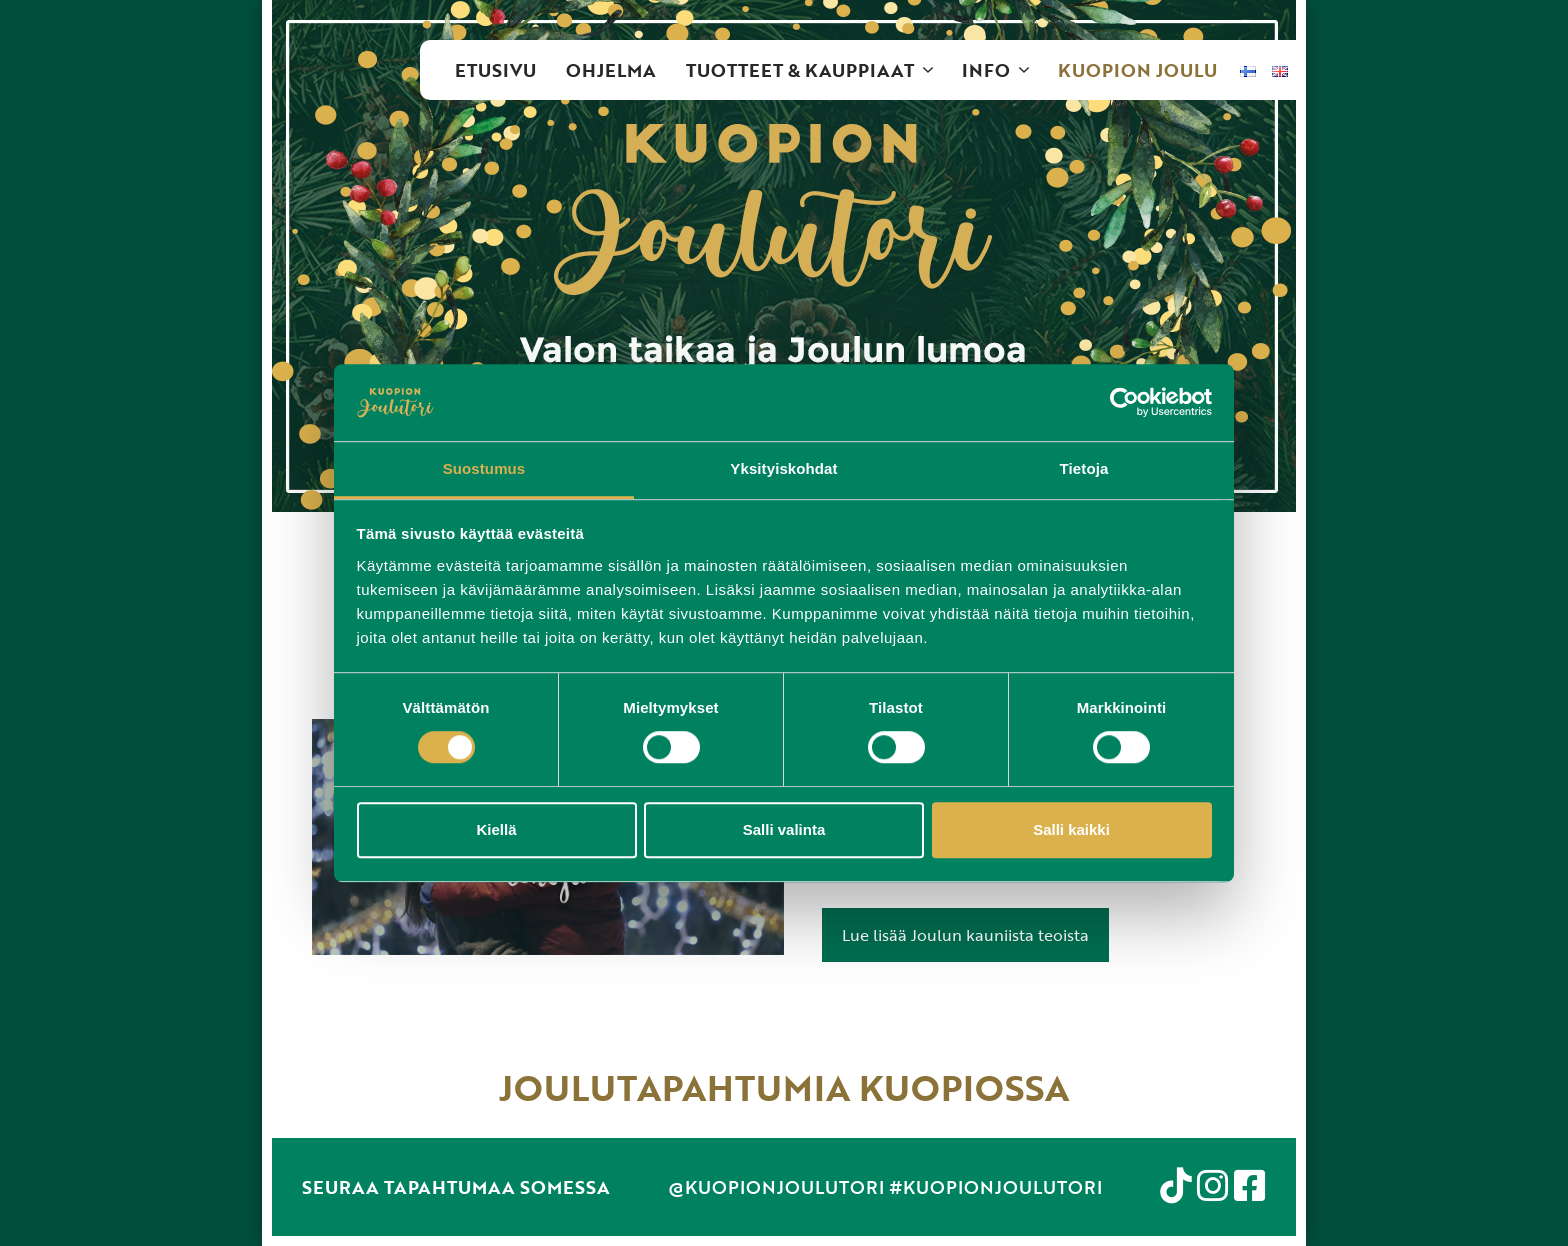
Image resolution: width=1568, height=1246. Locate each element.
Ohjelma (611, 70)
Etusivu (495, 70)
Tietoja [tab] (1084, 468)
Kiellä (496, 829)
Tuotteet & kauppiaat (816, 70)
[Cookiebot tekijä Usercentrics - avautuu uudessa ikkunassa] (1124, 403)
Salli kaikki (1071, 829)
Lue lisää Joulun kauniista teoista (965, 935)
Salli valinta (784, 829)
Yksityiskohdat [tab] (783, 468)
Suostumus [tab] (484, 468)
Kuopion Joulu (1137, 70)
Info (1002, 70)
